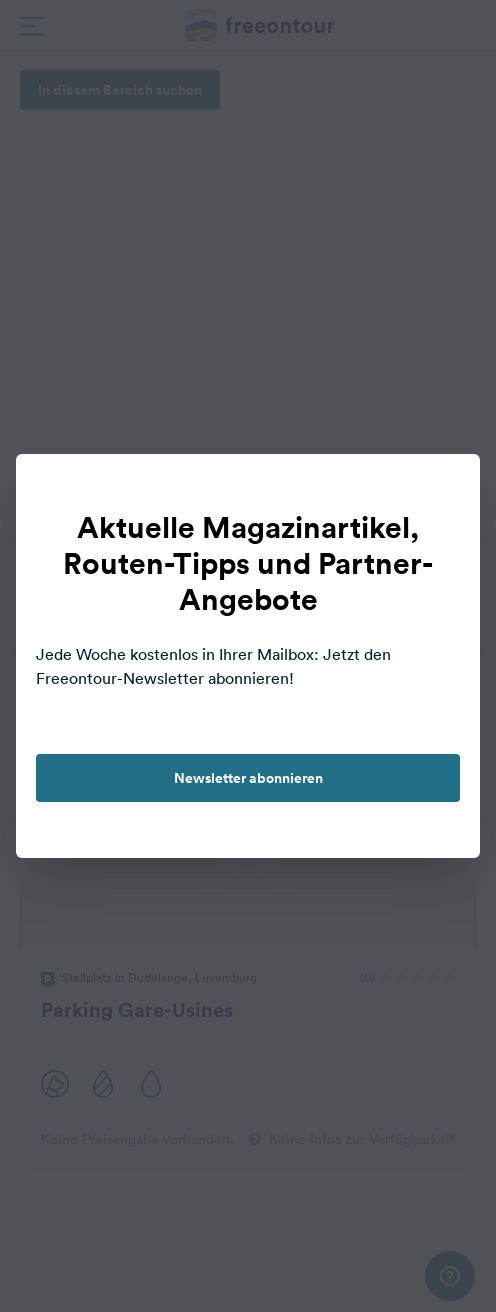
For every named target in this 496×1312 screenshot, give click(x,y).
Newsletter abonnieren (248, 778)
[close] (444, 490)
